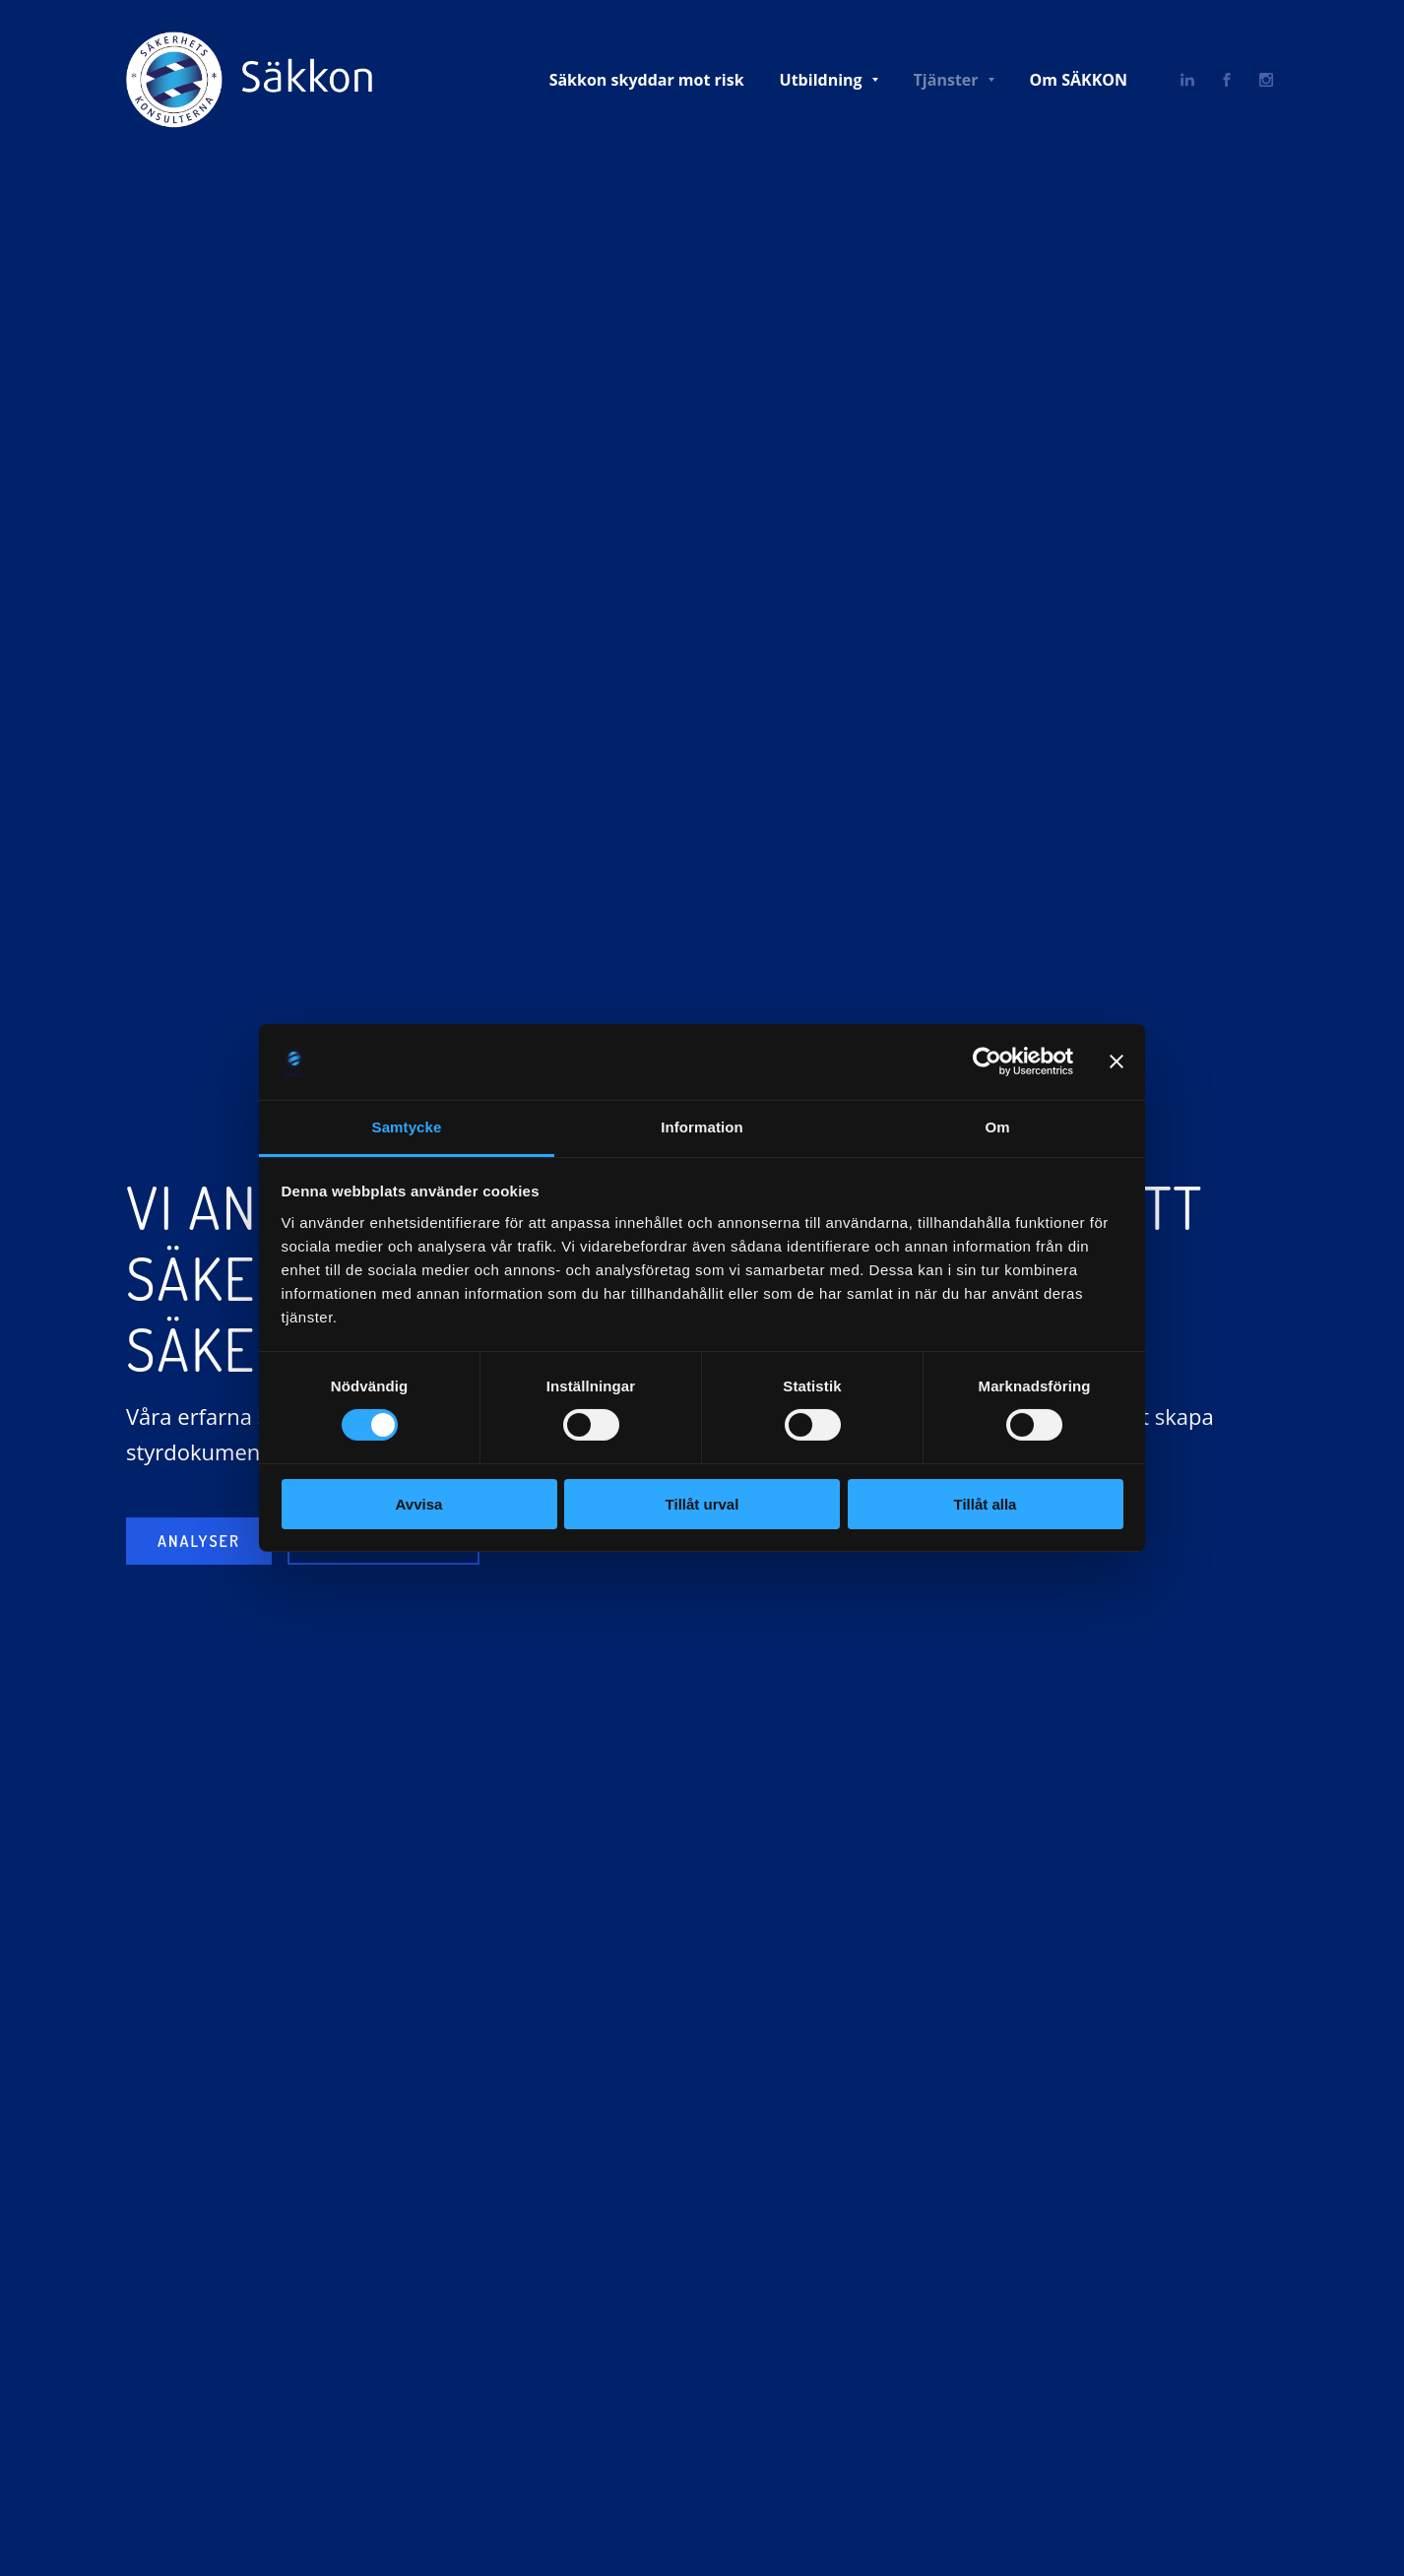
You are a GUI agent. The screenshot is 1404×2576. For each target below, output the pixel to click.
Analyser (199, 1541)
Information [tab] (702, 1127)
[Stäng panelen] (1116, 1061)
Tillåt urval (702, 1504)
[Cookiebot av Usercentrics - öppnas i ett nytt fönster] (987, 1061)
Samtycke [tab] (407, 1127)
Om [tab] (997, 1127)
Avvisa (419, 1504)
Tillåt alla (985, 1504)
